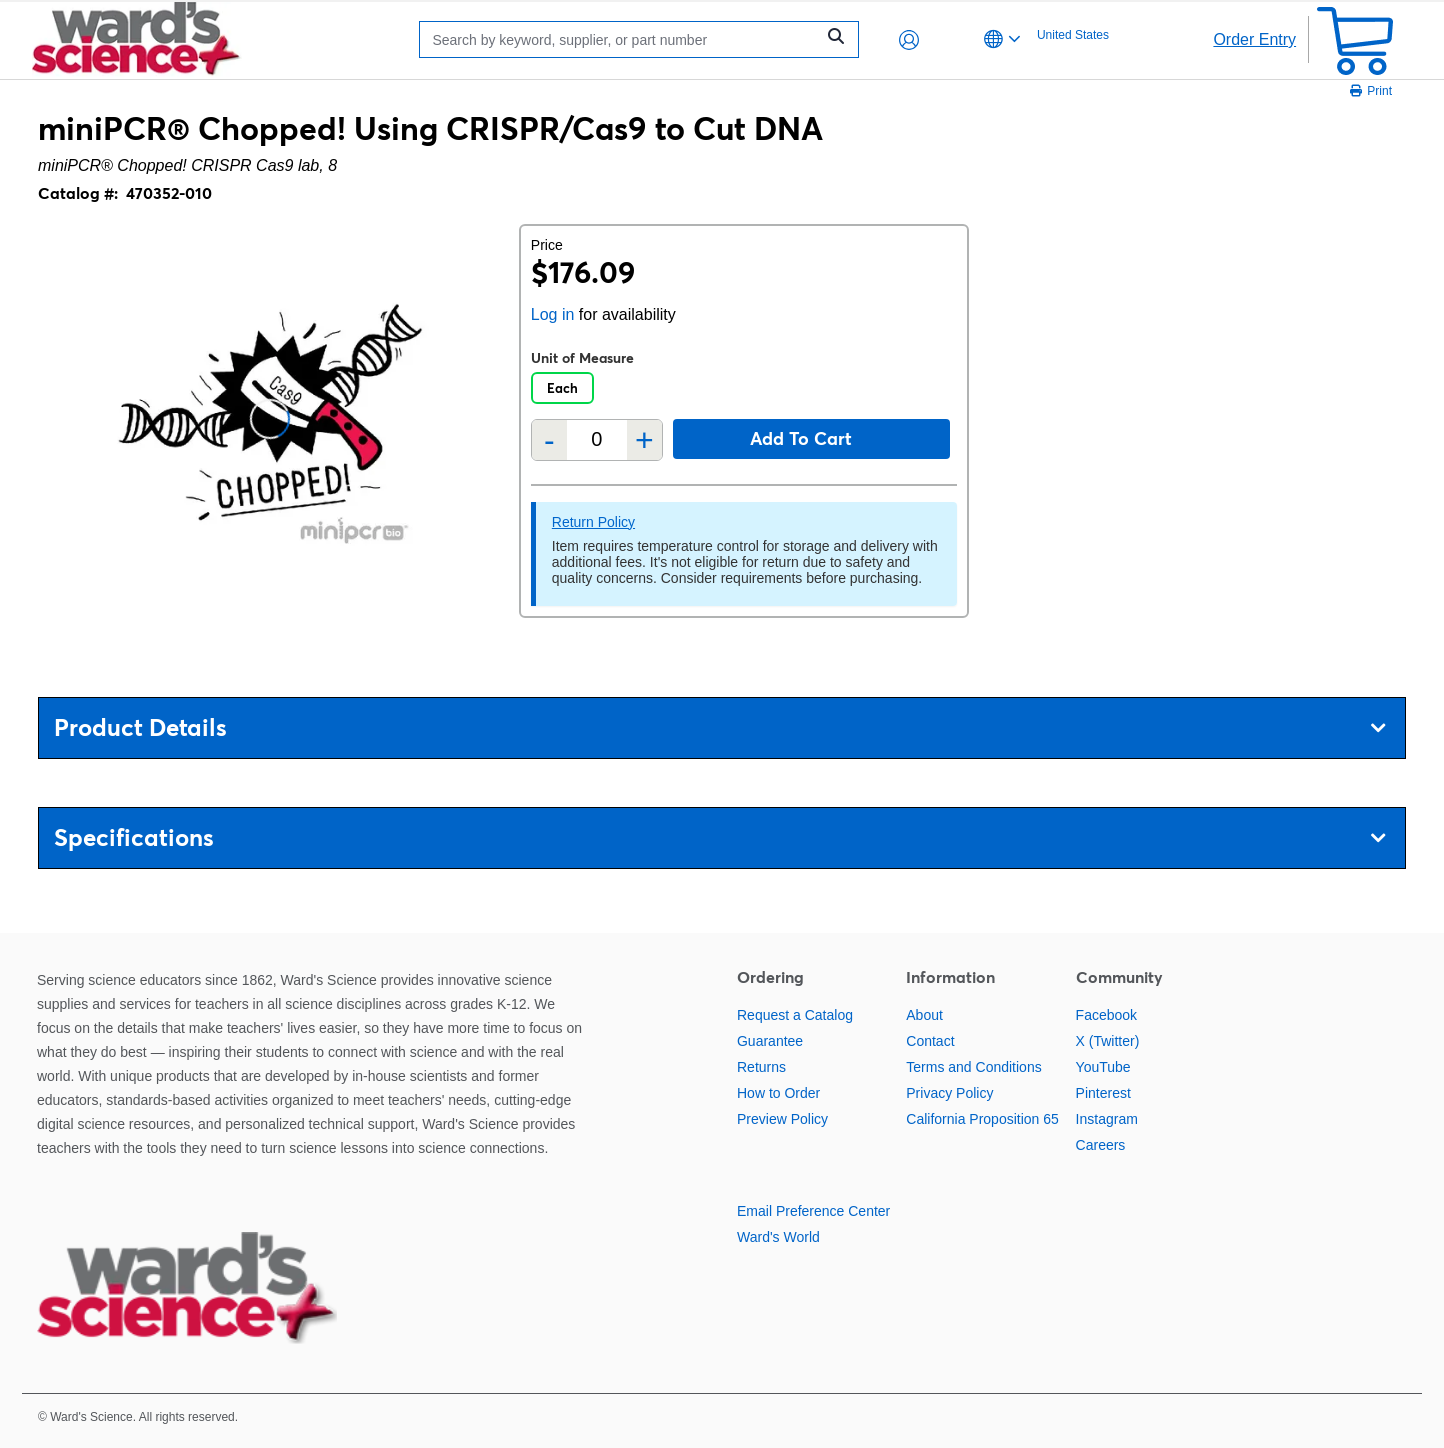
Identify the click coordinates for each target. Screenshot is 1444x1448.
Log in (553, 314)
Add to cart (801, 438)
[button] (909, 40)
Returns (761, 1067)
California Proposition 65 (982, 1119)
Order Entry (1254, 39)
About (924, 1015)
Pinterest (1103, 1093)
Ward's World (778, 1237)
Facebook (1106, 1015)
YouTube (1103, 1067)
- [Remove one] (549, 440)
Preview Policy (782, 1119)
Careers (1101, 1145)
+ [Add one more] (644, 440)
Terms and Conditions (973, 1067)
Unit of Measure (582, 358)
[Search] (622, 39)
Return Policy (593, 522)
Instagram (1107, 1119)
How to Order (778, 1093)
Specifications (719, 837)
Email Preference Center (813, 1211)
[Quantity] (597, 439)
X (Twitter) (1108, 1041)
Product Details (719, 727)
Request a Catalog (795, 1015)
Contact (930, 1041)
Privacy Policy (949, 1093)
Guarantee (770, 1041)
